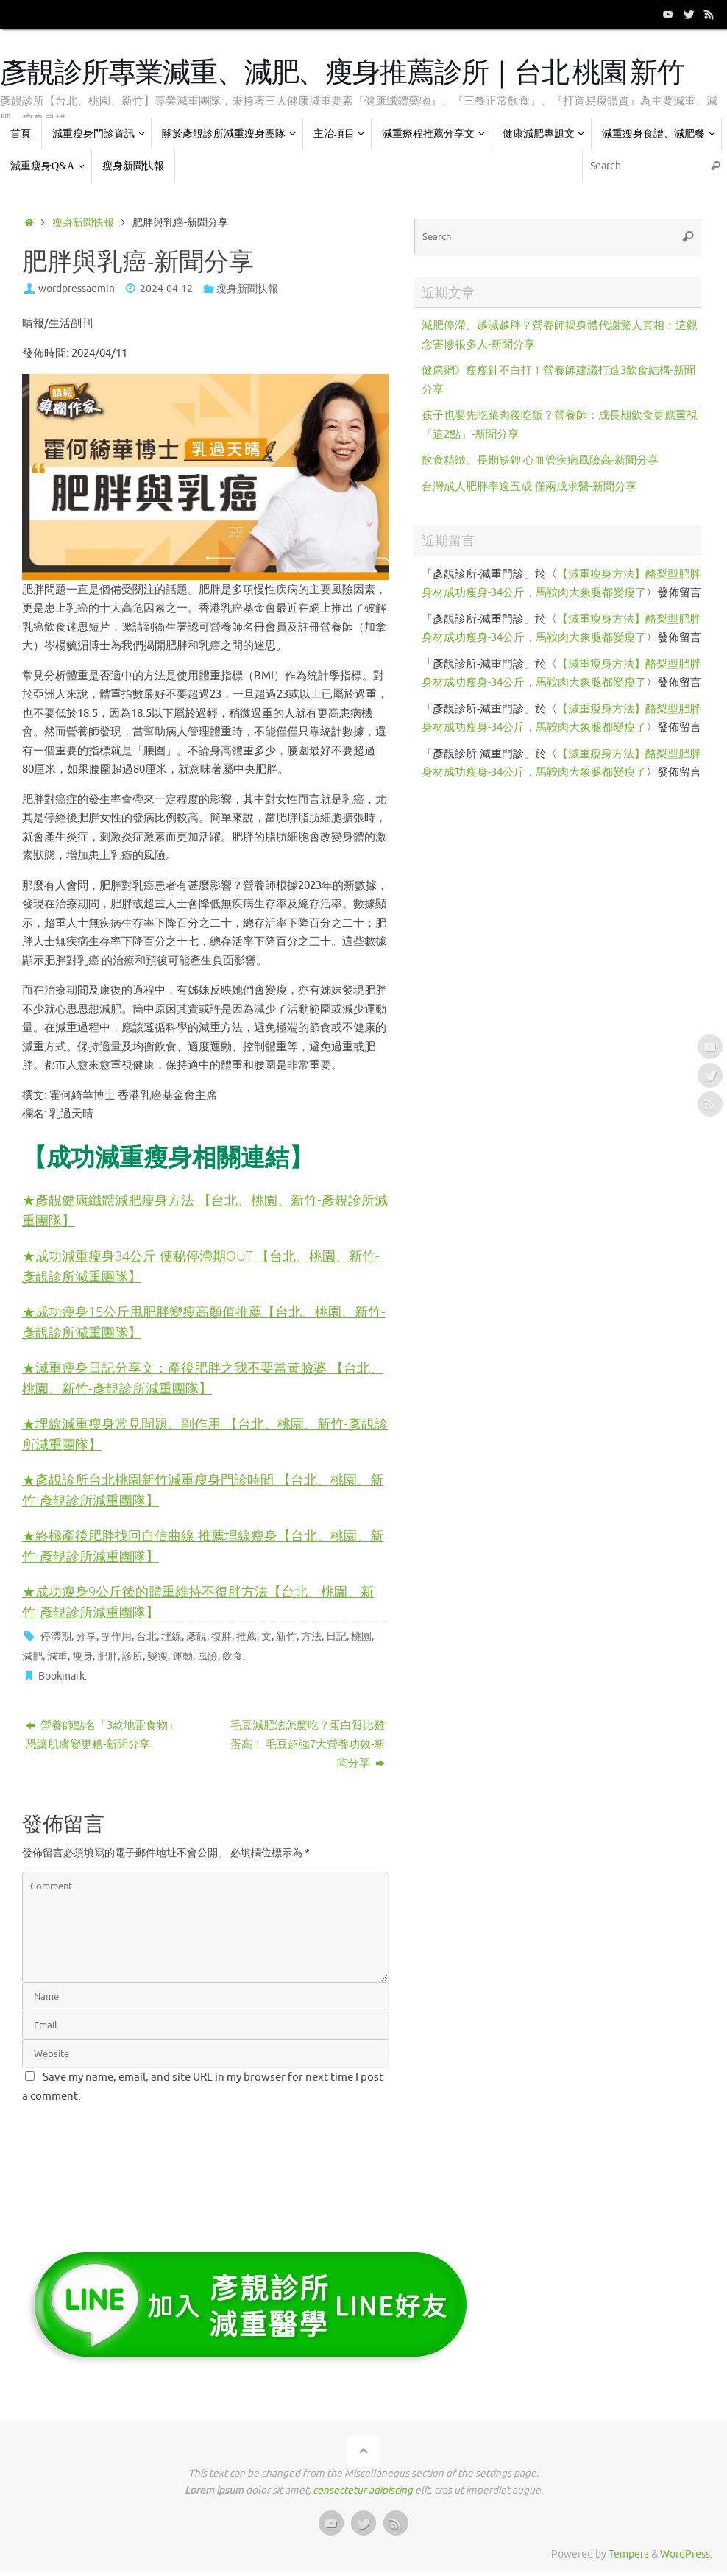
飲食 (232, 1652)
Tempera (629, 2550)
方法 (311, 1633)
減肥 (32, 1652)
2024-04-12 (166, 289)
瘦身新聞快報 (83, 222)
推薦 (246, 1633)
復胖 (221, 1633)
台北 (146, 1633)
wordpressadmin (76, 289)
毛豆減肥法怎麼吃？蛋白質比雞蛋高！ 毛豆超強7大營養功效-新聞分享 (307, 1740)
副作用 (116, 1633)
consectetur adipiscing (363, 2486)
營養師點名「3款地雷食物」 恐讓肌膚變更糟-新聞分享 (108, 1731)
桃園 (361, 1633)
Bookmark (61, 1672)
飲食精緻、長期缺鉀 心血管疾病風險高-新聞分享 (540, 460)
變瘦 (157, 1652)
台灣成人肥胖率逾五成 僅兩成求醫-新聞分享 (529, 487)
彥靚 (196, 1633)
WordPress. (686, 2550)
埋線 (171, 1633)
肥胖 (107, 1652)
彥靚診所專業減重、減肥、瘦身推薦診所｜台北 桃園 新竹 (342, 73)
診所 (132, 1652)
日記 (336, 1633)
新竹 (286, 1633)
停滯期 (55, 1633)
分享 (86, 1633)
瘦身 (82, 1652)
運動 (182, 1652)
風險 (207, 1652)
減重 (57, 1652)
